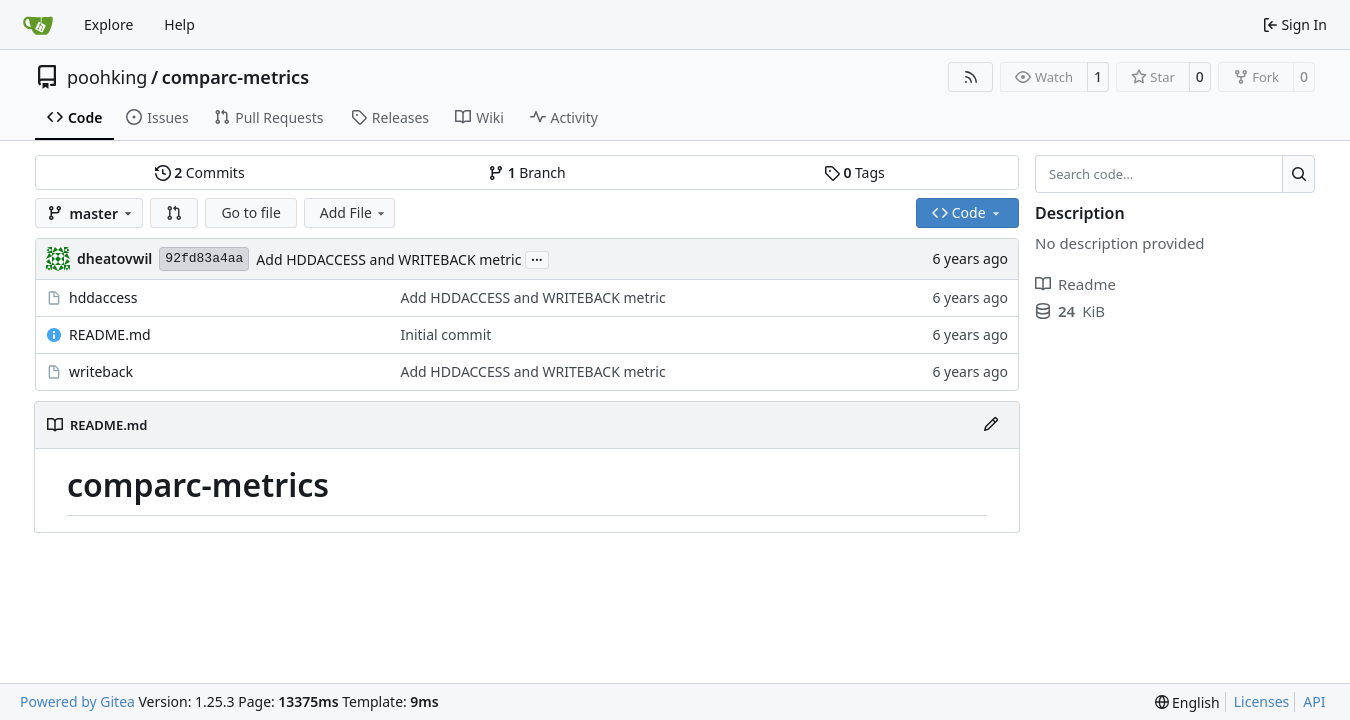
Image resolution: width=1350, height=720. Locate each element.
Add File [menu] (354, 212)
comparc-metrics (235, 77)
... (537, 258)
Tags (854, 172)
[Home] (38, 25)
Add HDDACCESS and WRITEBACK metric (388, 259)
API (1314, 701)
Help (179, 24)
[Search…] (1298, 174)
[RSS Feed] (971, 77)
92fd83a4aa (204, 258)
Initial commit (446, 334)
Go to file (250, 212)
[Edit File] (991, 425)
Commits (200, 172)
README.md (110, 334)
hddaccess (103, 297)
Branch (527, 172)
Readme (1075, 284)
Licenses (1262, 701)
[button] (174, 213)
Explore (108, 24)
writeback (101, 371)
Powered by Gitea (77, 701)
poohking (107, 77)
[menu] (1187, 702)
